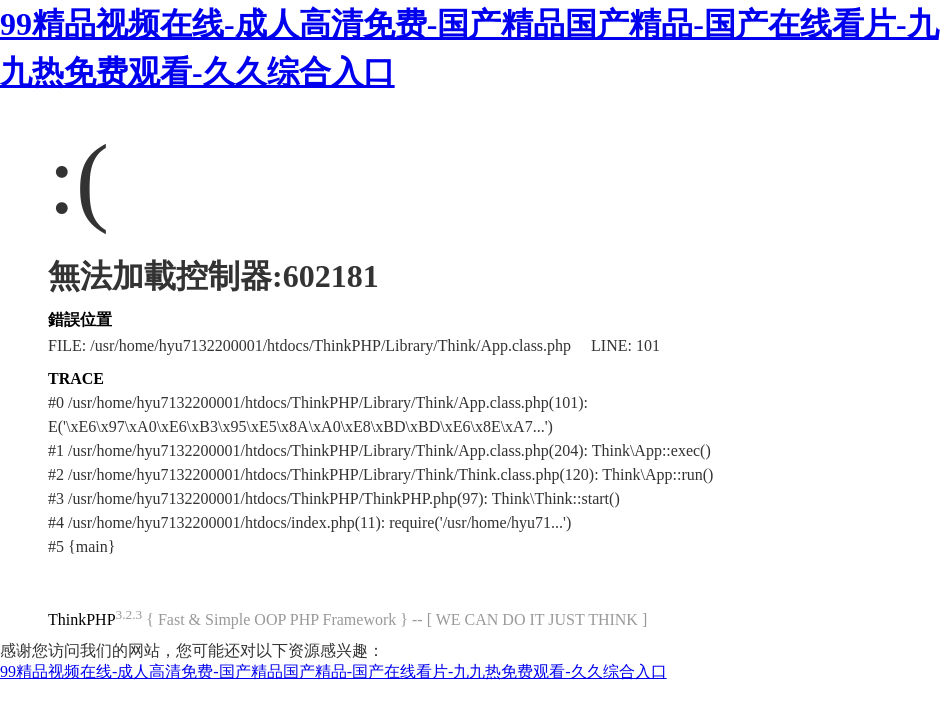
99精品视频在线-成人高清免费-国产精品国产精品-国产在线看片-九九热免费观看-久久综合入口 (333, 671)
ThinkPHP (82, 619)
